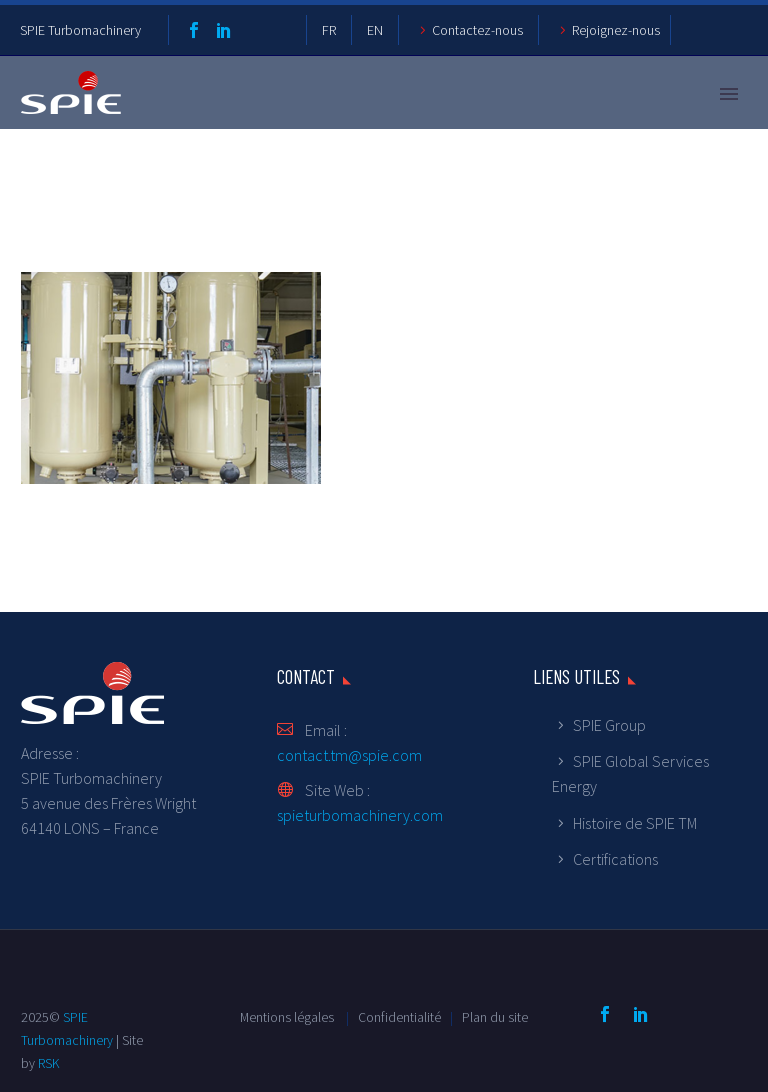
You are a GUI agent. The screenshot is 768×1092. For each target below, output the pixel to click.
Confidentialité (401, 1017)
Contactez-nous (477, 30)
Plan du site (495, 1017)
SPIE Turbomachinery (80, 30)
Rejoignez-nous (616, 30)
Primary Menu (729, 94)
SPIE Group (609, 725)
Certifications (615, 859)
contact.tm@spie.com (349, 755)
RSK (49, 1063)
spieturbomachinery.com (360, 815)
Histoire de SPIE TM (635, 823)
